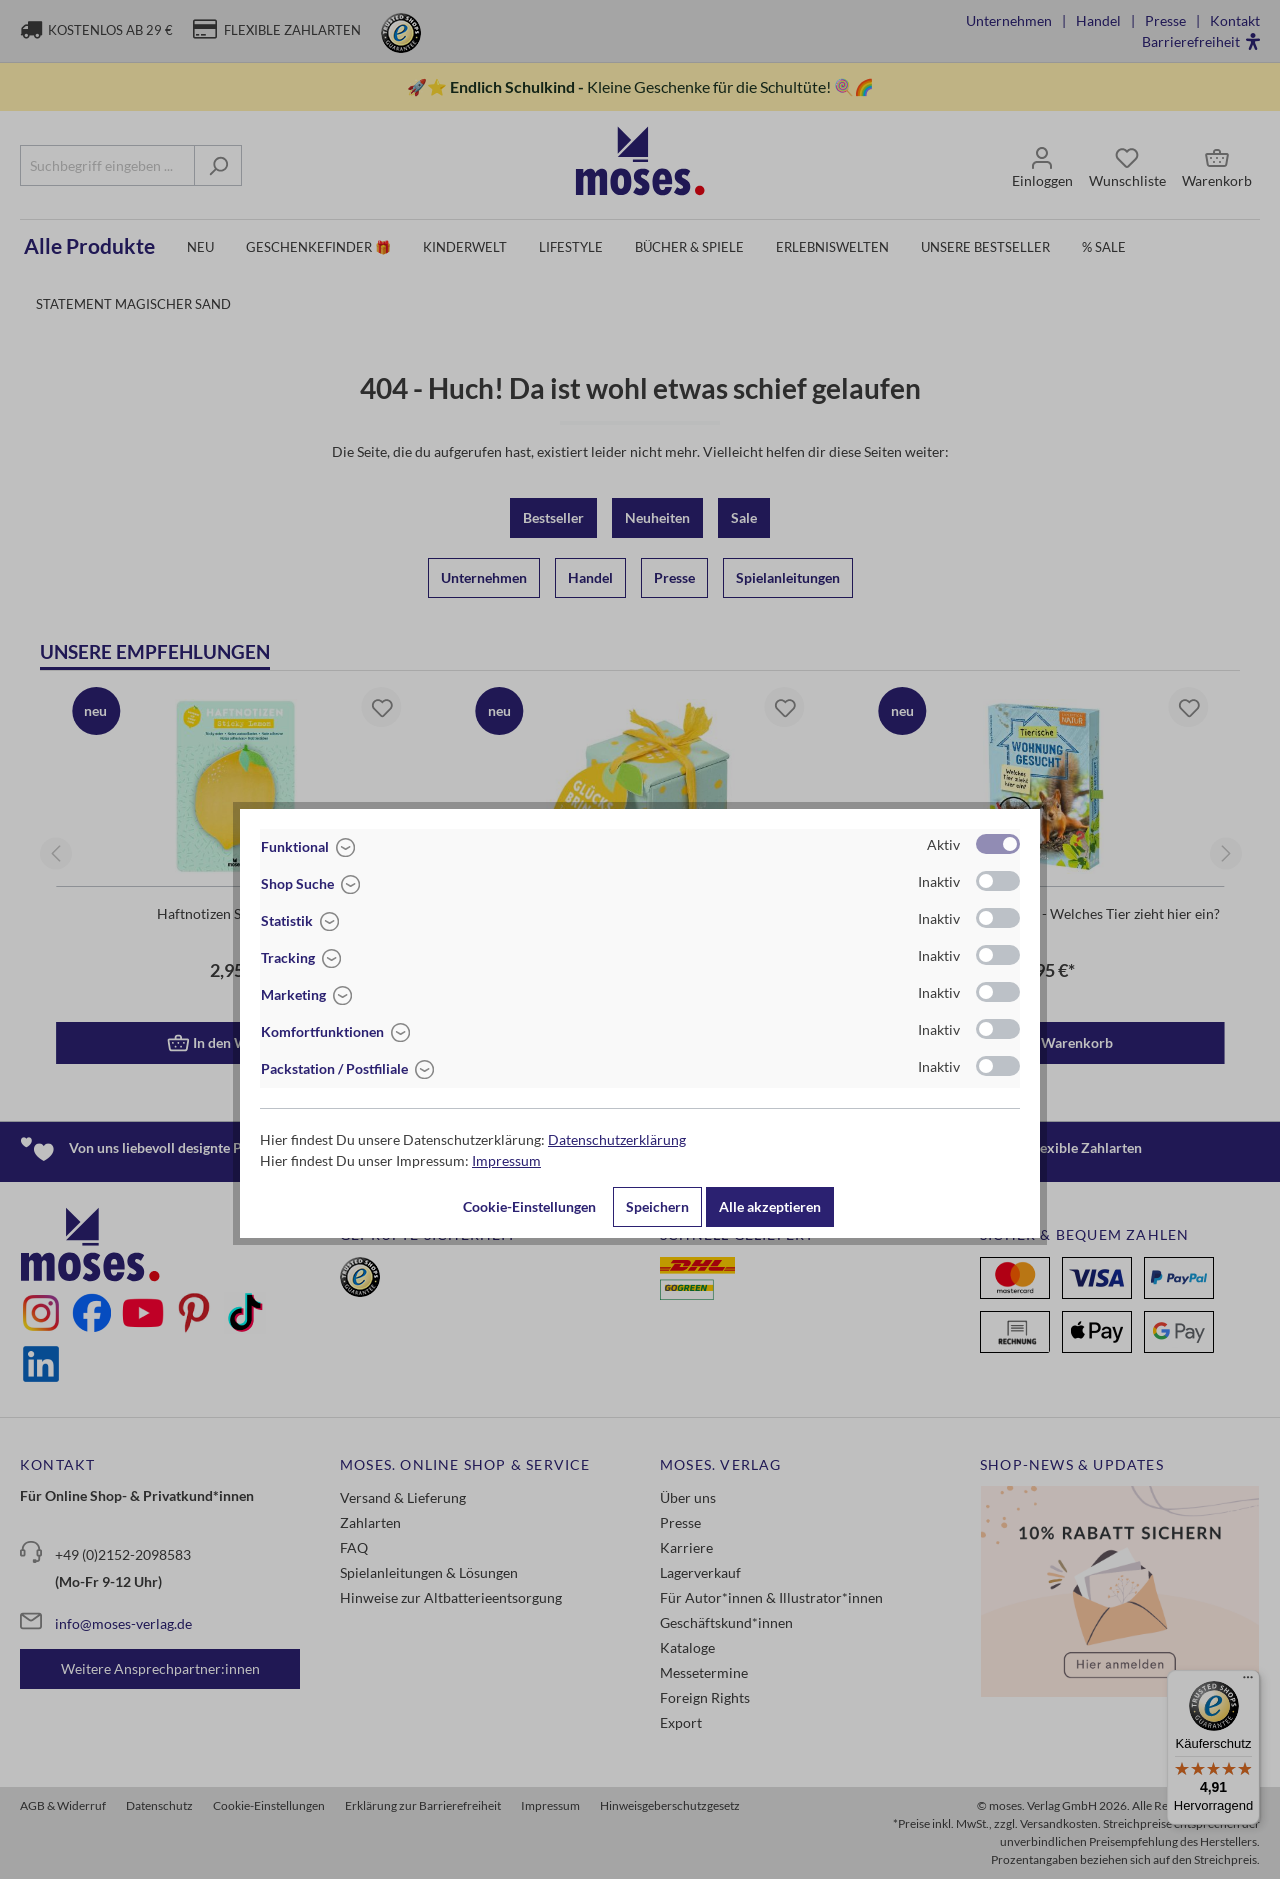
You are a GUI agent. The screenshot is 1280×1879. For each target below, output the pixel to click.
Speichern (657, 1206)
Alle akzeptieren (770, 1206)
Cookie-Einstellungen (529, 1206)
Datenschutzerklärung (617, 1139)
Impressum (506, 1160)
